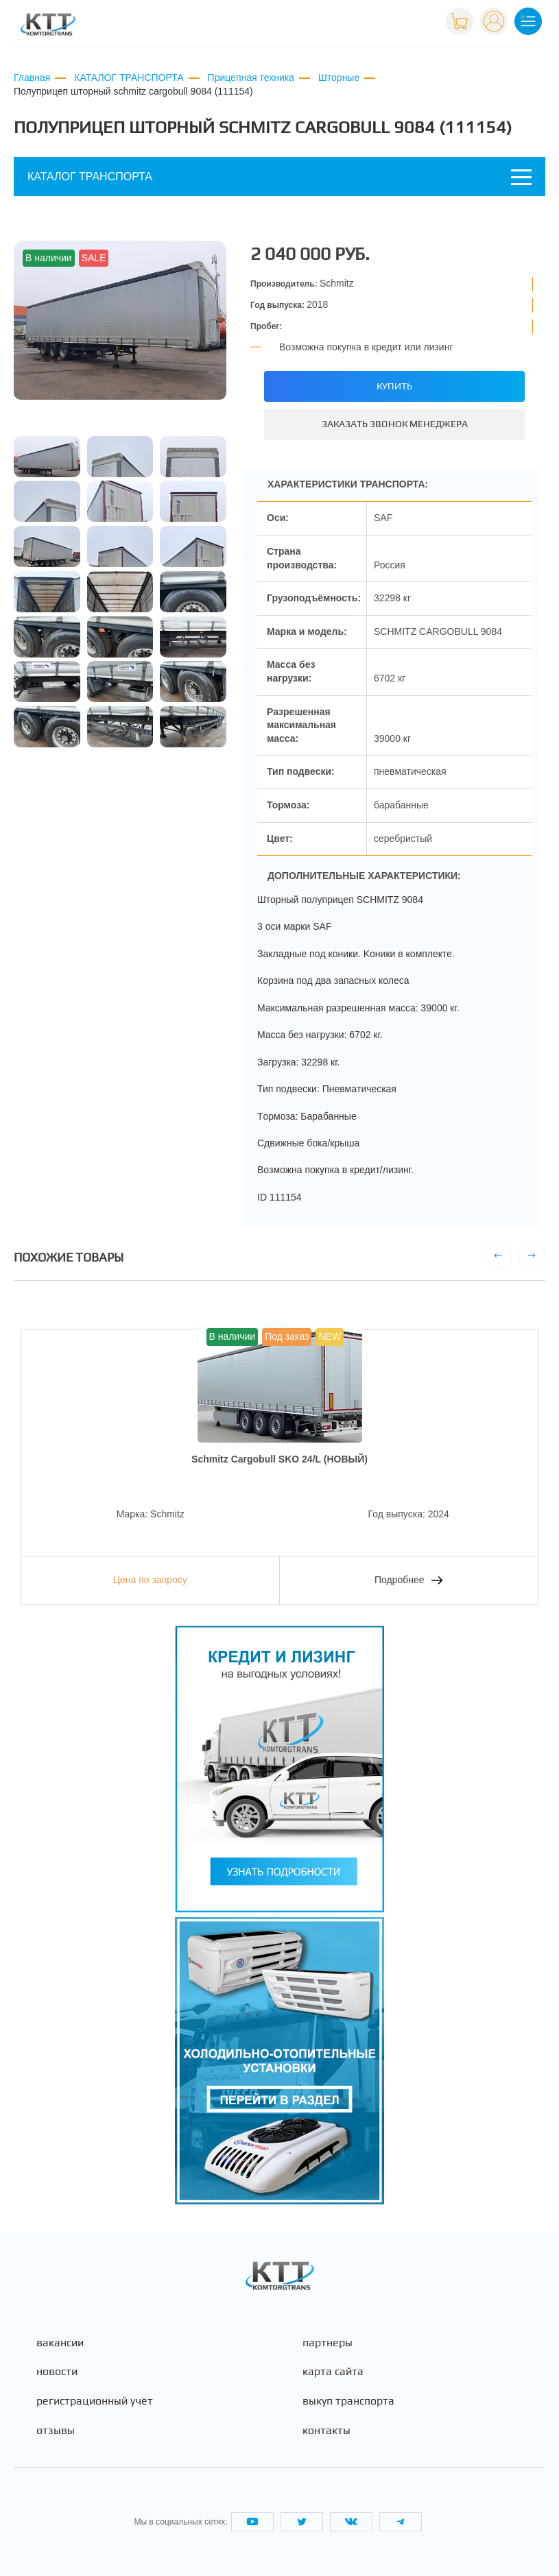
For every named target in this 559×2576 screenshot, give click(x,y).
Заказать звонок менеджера (395, 423)
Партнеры (327, 2343)
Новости (57, 2372)
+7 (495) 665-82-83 (391, 19)
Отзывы (55, 2430)
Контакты (326, 2430)
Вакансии (60, 2343)
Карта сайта (333, 2372)
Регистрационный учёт (94, 2401)
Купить (394, 386)
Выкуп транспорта (348, 2401)
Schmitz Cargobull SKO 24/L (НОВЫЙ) (279, 1459)
